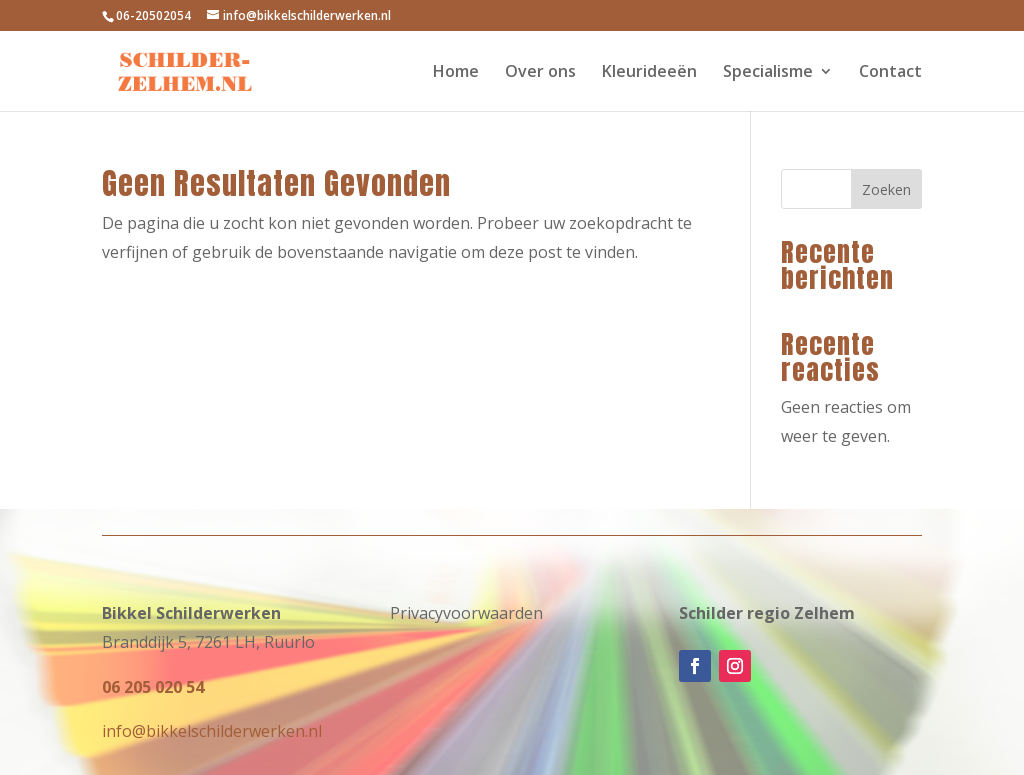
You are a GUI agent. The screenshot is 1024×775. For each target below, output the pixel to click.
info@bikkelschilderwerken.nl (212, 731)
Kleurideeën (649, 73)
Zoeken (886, 189)
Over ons (540, 73)
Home (456, 73)
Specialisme (768, 73)
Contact (890, 73)
